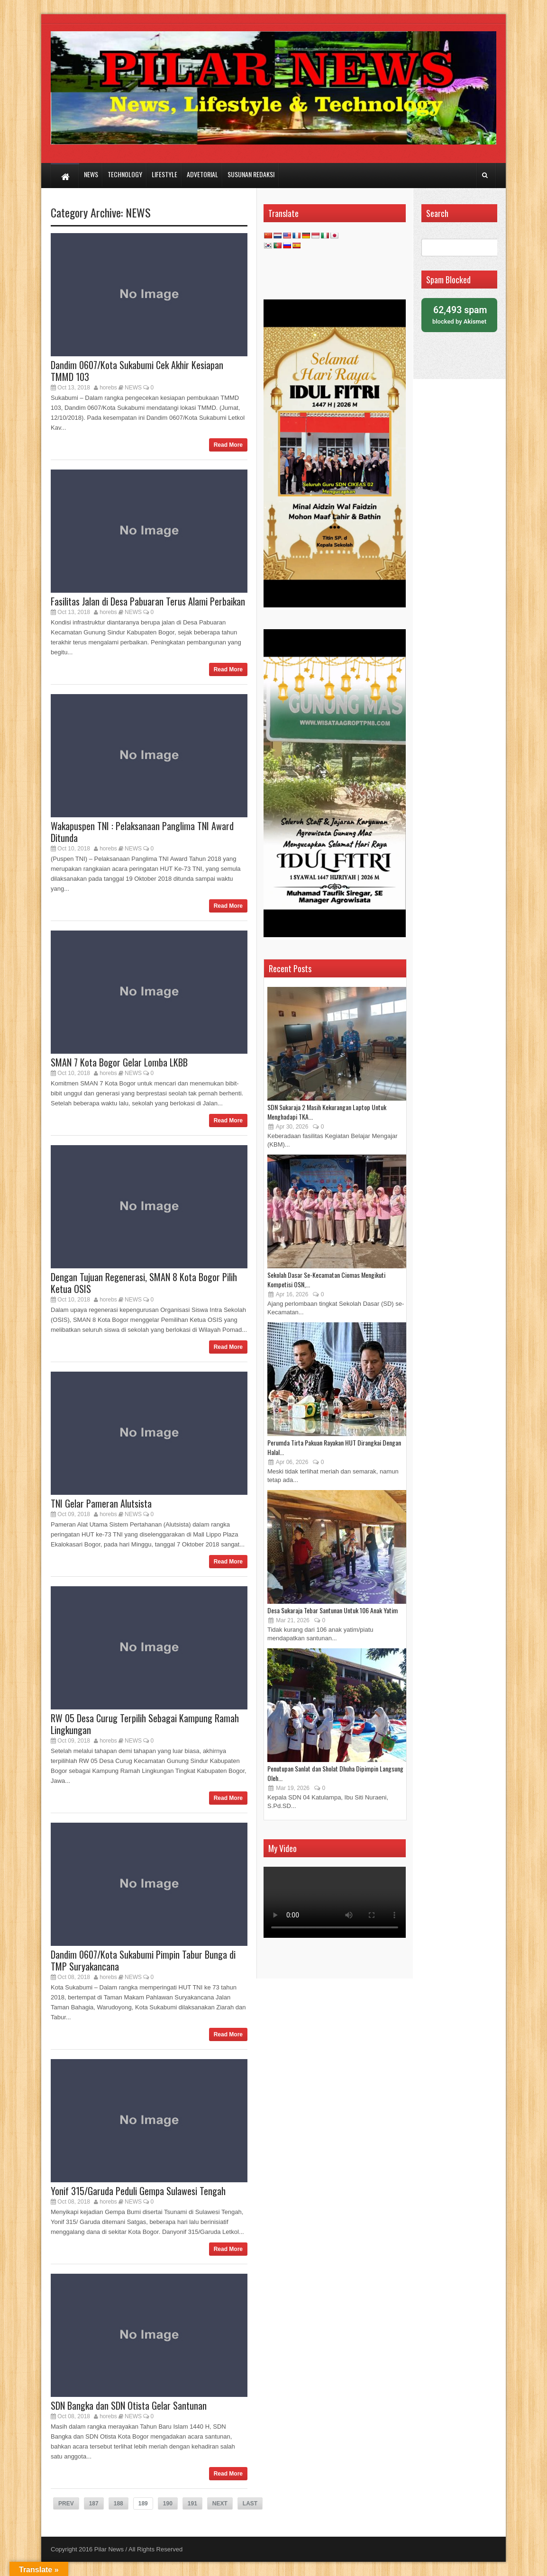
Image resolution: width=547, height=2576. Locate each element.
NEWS (138, 212)
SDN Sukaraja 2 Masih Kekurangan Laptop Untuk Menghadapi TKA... (326, 1111)
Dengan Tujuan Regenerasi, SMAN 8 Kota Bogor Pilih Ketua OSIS (144, 1283)
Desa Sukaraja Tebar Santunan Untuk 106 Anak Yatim (332, 1610)
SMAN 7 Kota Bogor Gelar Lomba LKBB (119, 1062)
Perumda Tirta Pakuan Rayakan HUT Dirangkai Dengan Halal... (334, 1447)
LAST (250, 2503)
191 (192, 2503)
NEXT (220, 2503)
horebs (108, 387)
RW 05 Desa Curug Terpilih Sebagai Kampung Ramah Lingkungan (145, 1724)
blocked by (459, 314)
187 (94, 2503)
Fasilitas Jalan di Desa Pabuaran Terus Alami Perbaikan (148, 601)
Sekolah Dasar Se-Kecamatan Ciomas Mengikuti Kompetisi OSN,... (326, 1279)
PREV (66, 2503)
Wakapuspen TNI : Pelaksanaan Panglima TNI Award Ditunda (142, 832)
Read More (228, 445)
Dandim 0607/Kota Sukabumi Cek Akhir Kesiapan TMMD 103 (137, 371)
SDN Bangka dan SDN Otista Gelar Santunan (129, 2405)
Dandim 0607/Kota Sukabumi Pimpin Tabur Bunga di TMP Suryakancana (143, 1960)
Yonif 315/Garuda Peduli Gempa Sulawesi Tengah (138, 2191)
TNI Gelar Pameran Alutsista (101, 1503)
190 (168, 2503)
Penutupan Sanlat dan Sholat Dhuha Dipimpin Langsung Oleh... (335, 1773)
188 (118, 2503)
